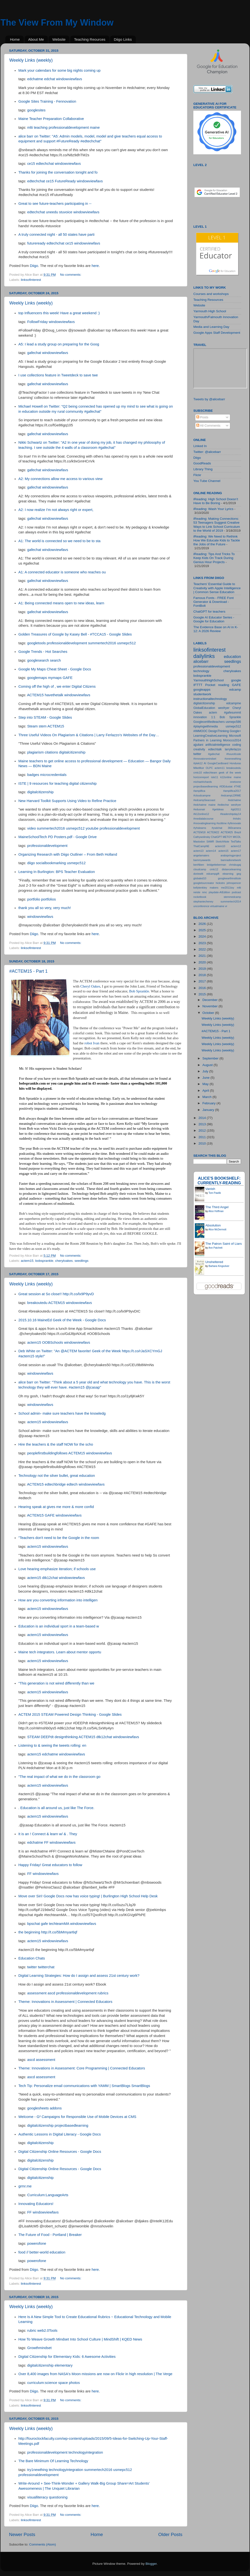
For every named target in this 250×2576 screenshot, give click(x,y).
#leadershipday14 (230, 814)
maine (95, 127)
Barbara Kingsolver (218, 1266)
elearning (227, 873)
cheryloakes (64, 1261)
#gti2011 (236, 809)
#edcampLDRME (231, 795)
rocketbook (199, 896)
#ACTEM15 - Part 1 (28, 971)
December (210, 1000)
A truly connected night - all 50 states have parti (56, 234)
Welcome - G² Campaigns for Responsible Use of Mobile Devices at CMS (77, 2117)
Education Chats (31, 1958)
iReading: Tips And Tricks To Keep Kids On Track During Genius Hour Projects (214, 558)
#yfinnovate (234, 823)
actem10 (220, 846)
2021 (202, 956)
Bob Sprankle (139, 991)
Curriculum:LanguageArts (47, 2195)
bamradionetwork (231, 860)
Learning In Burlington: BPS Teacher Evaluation (56, 872)
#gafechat (213, 754)
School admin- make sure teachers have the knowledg (61, 1413)
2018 (202, 975)
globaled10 (199, 878)
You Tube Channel (206, 481)
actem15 (27, 1261)
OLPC (209, 767)
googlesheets (38, 2108)
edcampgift (212, 873)
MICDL (237, 836)
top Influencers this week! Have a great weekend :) (59, 313)
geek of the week (230, 772)
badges (33, 775)
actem (213, 712)
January (208, 1110)
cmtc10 (197, 772)
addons (56, 2108)
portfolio (33, 899)
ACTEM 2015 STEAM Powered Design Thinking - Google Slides (70, 1714)
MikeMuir (198, 767)
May (205, 1084)
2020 (202, 962)
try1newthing (37, 2470)
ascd (51, 1993)
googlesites (36, 110)
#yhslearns (199, 827)
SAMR (210, 841)
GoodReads (202, 463)
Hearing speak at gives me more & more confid (56, 1507)
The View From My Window (57, 23)
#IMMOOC (200, 731)
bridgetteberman (216, 864)
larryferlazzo (233, 749)
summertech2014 (231, 901)
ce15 (31, 164)
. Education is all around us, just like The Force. (56, 1808)
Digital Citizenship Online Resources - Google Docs (59, 2152)
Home (15, 39)
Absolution (213, 1225)
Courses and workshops (211, 294)
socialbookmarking (51, 863)
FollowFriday (37, 322)
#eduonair (199, 809)
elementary (64, 2365)
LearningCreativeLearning (210, 735)
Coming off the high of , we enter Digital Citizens (57, 686)
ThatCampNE (201, 846)
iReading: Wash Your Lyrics (213, 509)
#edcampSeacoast (204, 800)
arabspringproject (231, 855)
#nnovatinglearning (204, 823)
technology (201, 671)
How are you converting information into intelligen (57, 1600)
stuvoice (65, 212)
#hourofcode (233, 754)
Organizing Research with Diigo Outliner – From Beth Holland (67, 854)
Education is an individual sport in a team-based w (58, 1626)
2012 (202, 1130)
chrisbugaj (235, 864)
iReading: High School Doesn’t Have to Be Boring (215, 501)
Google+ (235, 731)
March (207, 1097)
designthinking (66, 1737)
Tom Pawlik (214, 1193)
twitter (32, 1967)
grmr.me (24, 2186)
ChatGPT (216, 836)
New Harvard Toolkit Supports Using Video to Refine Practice (67, 801)
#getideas (218, 809)
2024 (202, 936)
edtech (72, 1484)
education (232, 656)
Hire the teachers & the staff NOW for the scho (55, 1444)
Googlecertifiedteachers (209, 722)
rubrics (102, 1993)
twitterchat (46, 1967)
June (206, 1077)
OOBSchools (52, 1342)
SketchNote (222, 841)
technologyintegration (86, 2452)
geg (239, 873)
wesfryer (223, 708)
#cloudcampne (201, 795)
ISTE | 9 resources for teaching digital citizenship (57, 783)
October (208, 1013)
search (55, 660)
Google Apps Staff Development (216, 332)
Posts (202, 417)
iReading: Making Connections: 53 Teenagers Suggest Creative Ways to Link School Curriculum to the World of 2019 (216, 524)
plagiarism (35, 752)
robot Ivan (91, 1043)
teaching (41, 127)
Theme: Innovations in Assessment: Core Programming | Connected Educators (81, 2068)
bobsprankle (44, 1261)
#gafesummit (232, 712)
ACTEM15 (35, 695)
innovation (200, 717)
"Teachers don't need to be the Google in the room (58, 1538)
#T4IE (237, 786)
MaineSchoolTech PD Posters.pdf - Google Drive (57, 837)
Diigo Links (123, 39)
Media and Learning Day (211, 327)
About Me (36, 39)
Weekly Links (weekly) (31, 60)
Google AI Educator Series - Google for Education (213, 619)
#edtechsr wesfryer (229, 804)
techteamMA (59, 1924)
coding (236, 744)
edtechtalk (215, 749)
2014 (202, 1118)
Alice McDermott (217, 1229)
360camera (234, 827)
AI (205, 763)
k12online (225, 777)
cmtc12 (214, 869)
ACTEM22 (213, 832)
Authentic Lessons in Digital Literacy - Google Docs (59, 2134)
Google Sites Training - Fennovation (47, 101)
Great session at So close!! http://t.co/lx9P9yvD (56, 1294)
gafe (44, 1924)
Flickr (197, 475)
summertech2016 (102, 643)
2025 (202, 930)
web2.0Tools (47, 2330)
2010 (202, 1143)
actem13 (198, 850)
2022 (202, 949)
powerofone (36, 2243)
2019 (202, 968)
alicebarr (200, 661)
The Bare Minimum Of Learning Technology (53, 2461)
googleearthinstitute (229, 878)
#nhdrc (237, 818)
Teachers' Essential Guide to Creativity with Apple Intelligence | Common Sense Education (217, 588)
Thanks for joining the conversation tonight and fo (57, 172)
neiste (196, 892)
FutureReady (65, 181)
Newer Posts (22, 2534)
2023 (202, 943)
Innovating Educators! (35, 2204)
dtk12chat (50, 1578)
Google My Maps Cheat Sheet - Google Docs (54, 669)
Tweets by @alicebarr (209, 399)
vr (226, 906)
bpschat (33, 1924)
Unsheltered (214, 1262)
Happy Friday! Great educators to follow (50, 1865)
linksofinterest (31, 280)
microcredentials (53, 775)
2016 (202, 988)
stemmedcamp (232, 896)
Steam (32, 726)
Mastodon (199, 841)
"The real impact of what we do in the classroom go (59, 1777)
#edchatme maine (204, 804)
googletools (36, 643)
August (208, 1065)
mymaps (55, 678)
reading (223, 685)
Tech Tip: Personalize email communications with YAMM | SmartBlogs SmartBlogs (84, 2086)
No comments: (71, 274)
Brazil (237, 832)
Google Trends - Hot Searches (42, 652)
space (63, 2383)
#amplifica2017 (232, 790)
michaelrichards (202, 781)
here (95, 266)
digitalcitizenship (72, 752)
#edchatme (234, 800)
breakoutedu (37, 1303)
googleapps (201, 689)
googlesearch (38, 660)
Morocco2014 (232, 740)
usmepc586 (233, 722)
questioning (58, 2497)
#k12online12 (201, 814)
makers (214, 887)
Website (58, 39)
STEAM (33, 1737)
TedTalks (236, 841)
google (236, 680)
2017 (202, 981)
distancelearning (231, 869)
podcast (236, 892)
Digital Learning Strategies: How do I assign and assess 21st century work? (78, 1976)
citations (51, 752)
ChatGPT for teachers (209, 611)
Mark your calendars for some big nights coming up (59, 70)
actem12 (236, 846)
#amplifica (199, 790)
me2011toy (227, 887)
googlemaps (37, 678)
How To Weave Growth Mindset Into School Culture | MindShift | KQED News (80, 2339)
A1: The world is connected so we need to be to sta (59, 541)
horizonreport (201, 777)
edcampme (233, 703)
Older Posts (170, 2534)
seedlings (81, 1261)
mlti (30, 127)
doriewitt (198, 873)
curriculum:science (42, 2383)
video (31, 828)
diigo (31, 863)
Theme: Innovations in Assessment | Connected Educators (65, 2002)
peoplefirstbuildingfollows (47, 1453)
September (210, 1058)
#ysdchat (217, 827)
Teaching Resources (208, 300)
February (209, 1103)
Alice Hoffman (216, 1211)
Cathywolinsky (201, 836)
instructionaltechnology (210, 699)
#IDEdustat (225, 786)
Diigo (34, 266)
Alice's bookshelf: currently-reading (219, 1180)
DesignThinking (218, 731)
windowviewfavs (69, 79)
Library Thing (203, 469)
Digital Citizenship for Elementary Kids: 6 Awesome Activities (66, 2357)
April (206, 1090)
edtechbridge (55, 1484)
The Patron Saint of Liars (223, 1243)
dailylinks (204, 656)
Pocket (210, 685)
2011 (202, 1137)
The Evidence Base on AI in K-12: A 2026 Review (215, 629)
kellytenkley (200, 887)
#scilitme (222, 823)
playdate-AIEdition (219, 892)
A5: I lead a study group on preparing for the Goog (58, 344)
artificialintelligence (217, 744)
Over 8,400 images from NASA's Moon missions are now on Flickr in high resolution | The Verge (95, 2374)
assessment (36, 1993)
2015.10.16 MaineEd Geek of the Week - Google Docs (62, 1320)
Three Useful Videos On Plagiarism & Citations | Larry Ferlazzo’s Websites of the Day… (88, 735)
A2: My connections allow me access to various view (60, 479)
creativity (199, 749)
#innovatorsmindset (204, 758)
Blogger (151, 2564)
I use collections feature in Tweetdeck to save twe (58, 375)
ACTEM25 (227, 832)
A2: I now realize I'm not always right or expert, (55, 510)
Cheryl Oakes (90, 986)
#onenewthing (233, 758)
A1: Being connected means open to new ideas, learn (61, 603)
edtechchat (45, 164)
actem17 (236, 850)
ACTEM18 (199, 832)
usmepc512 (126, 643)
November (210, 1006)
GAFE (68, 678)
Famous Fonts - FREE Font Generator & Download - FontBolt (213, 601)
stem (42, 726)
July (205, 1071)
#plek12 (198, 763)
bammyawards (201, 860)
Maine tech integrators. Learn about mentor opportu (59, 1652)
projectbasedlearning (71, 2125)
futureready (36, 243)
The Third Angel (217, 1207)
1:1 (213, 717)
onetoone (235, 781)
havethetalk (54, 695)
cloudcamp (199, 869)
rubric (31, 2330)
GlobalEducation (204, 708)
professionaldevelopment (69, 127)
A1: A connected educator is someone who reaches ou (62, 572)
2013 (202, 1124)
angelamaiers (201, 855)
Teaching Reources (89, 39)
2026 (202, 924)
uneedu (52, 212)
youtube (92, 828)
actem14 (211, 850)
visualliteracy (37, 2497)
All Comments (208, 425)
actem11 (220, 767)
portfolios (48, 899)
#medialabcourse (203, 818)
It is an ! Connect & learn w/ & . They (47, 1834)
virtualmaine (217, 906)
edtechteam (210, 772)
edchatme (35, 79)
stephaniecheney (203, 901)
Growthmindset (39, 2348)
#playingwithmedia (205, 726)
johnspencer (234, 883)
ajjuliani (198, 744)
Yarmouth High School (209, 311)
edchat (49, 79)
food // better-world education (41, 2252)
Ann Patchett (215, 1247)
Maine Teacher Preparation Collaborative (51, 119)
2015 (202, 994)
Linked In (200, 446)
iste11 (214, 777)
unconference (201, 906)
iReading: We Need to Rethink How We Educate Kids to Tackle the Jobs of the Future (216, 540)
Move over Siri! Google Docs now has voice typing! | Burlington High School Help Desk (88, 1896)
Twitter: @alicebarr (207, 452)
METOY (227, 836)
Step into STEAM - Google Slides (45, 717)
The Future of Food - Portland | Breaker (50, 2235)
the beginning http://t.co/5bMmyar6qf (47, 1932)
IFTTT (197, 685)
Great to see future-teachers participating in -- (55, 204)
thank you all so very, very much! (44, 908)
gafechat (34, 353)
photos (74, 2383)
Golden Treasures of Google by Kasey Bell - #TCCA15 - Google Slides (75, 634)
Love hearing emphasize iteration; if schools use (57, 1569)
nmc (204, 892)
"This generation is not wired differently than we (56, 1683)
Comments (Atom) (42, 2544)
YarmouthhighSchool (208, 680)
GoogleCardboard (218, 763)
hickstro (220, 883)
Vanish (210, 1189)
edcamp (235, 689)
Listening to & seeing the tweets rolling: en (52, 1745)
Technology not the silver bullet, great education (56, 1476)
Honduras (235, 763)
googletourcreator (203, 883)
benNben (198, 864)
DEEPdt (47, 1737)
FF (46, 1842)
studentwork (202, 694)
